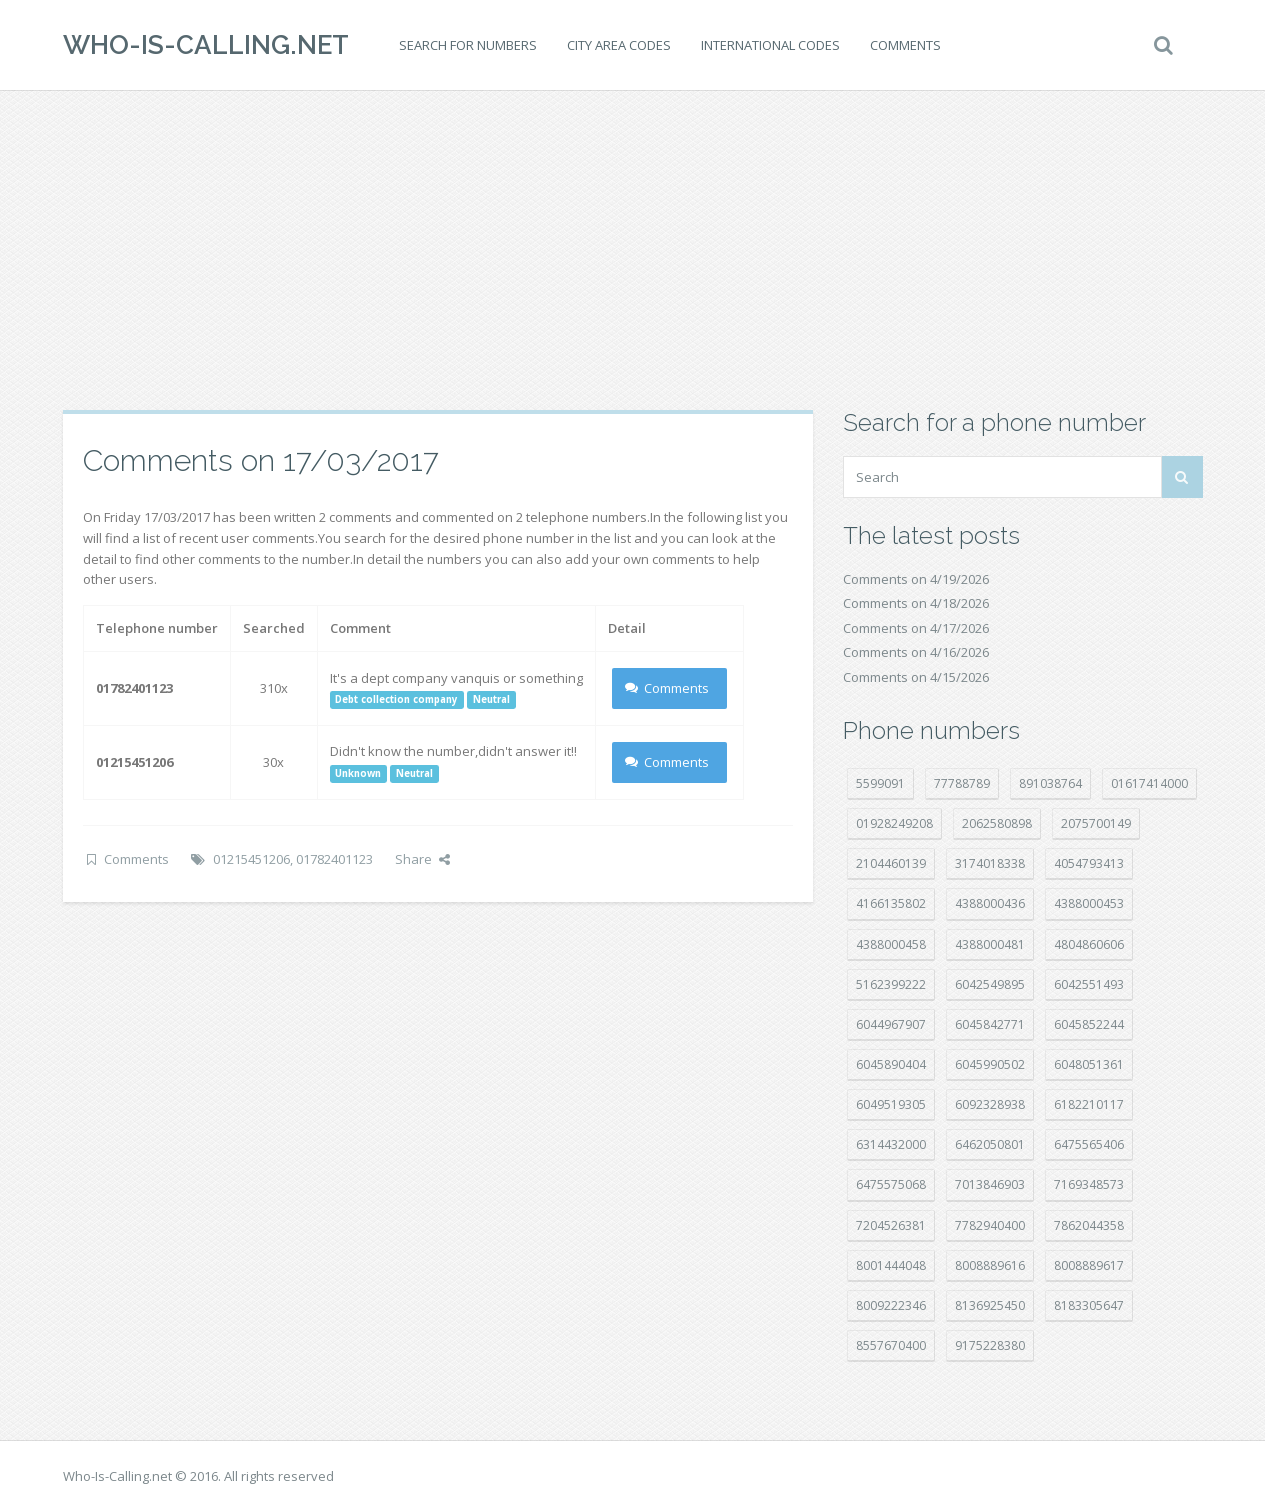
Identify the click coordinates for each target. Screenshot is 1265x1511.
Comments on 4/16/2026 (916, 652)
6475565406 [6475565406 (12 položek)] (1089, 1144)
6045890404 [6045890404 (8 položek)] (891, 1064)
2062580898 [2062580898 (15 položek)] (997, 823)
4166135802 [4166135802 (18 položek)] (891, 903)
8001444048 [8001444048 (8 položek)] (891, 1265)
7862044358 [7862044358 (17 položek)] (1089, 1225)
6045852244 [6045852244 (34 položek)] (1089, 1024)
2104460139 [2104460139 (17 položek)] (891, 863)
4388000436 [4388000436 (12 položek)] (990, 903)
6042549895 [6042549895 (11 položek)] (990, 984)
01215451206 (251, 859)
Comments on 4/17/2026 (916, 628)
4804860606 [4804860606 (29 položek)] (1089, 944)
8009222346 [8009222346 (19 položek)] (891, 1305)
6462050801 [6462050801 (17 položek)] (990, 1144)
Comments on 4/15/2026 (916, 677)
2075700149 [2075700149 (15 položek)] (1096, 823)
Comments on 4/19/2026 (916, 579)
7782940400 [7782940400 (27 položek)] (990, 1225)
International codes (770, 45)
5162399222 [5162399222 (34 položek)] (891, 984)
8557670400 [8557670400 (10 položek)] (891, 1345)
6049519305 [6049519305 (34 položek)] (891, 1104)
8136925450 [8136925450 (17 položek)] (990, 1305)
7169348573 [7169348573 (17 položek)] (1089, 1184)
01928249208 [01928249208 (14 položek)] (894, 823)
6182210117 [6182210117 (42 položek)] (1089, 1104)
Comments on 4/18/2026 (916, 603)
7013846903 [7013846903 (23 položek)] (990, 1184)
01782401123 (334, 859)
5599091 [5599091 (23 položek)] (880, 783)
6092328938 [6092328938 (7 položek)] (990, 1104)
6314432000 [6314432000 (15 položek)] (891, 1144)
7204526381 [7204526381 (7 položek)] (891, 1225)
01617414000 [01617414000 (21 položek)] (1149, 783)
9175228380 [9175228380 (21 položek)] (990, 1345)
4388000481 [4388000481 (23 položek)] (990, 944)
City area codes (619, 45)
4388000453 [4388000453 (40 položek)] (1089, 903)
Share (422, 859)
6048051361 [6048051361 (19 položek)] (1089, 1064)
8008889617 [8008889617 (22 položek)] (1089, 1265)
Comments (905, 45)
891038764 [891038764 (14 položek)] (1050, 783)
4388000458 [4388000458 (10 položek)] (891, 944)
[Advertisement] (633, 250)
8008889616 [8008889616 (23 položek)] (990, 1265)
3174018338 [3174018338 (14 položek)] (990, 863)
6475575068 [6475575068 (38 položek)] (891, 1184)
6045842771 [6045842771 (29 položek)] (990, 1024)
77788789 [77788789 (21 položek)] (962, 783)
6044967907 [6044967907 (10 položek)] (891, 1024)
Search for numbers (468, 45)
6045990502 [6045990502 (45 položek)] (990, 1064)
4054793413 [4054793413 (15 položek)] (1089, 863)
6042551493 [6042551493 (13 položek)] (1089, 984)
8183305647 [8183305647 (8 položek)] (1089, 1305)
